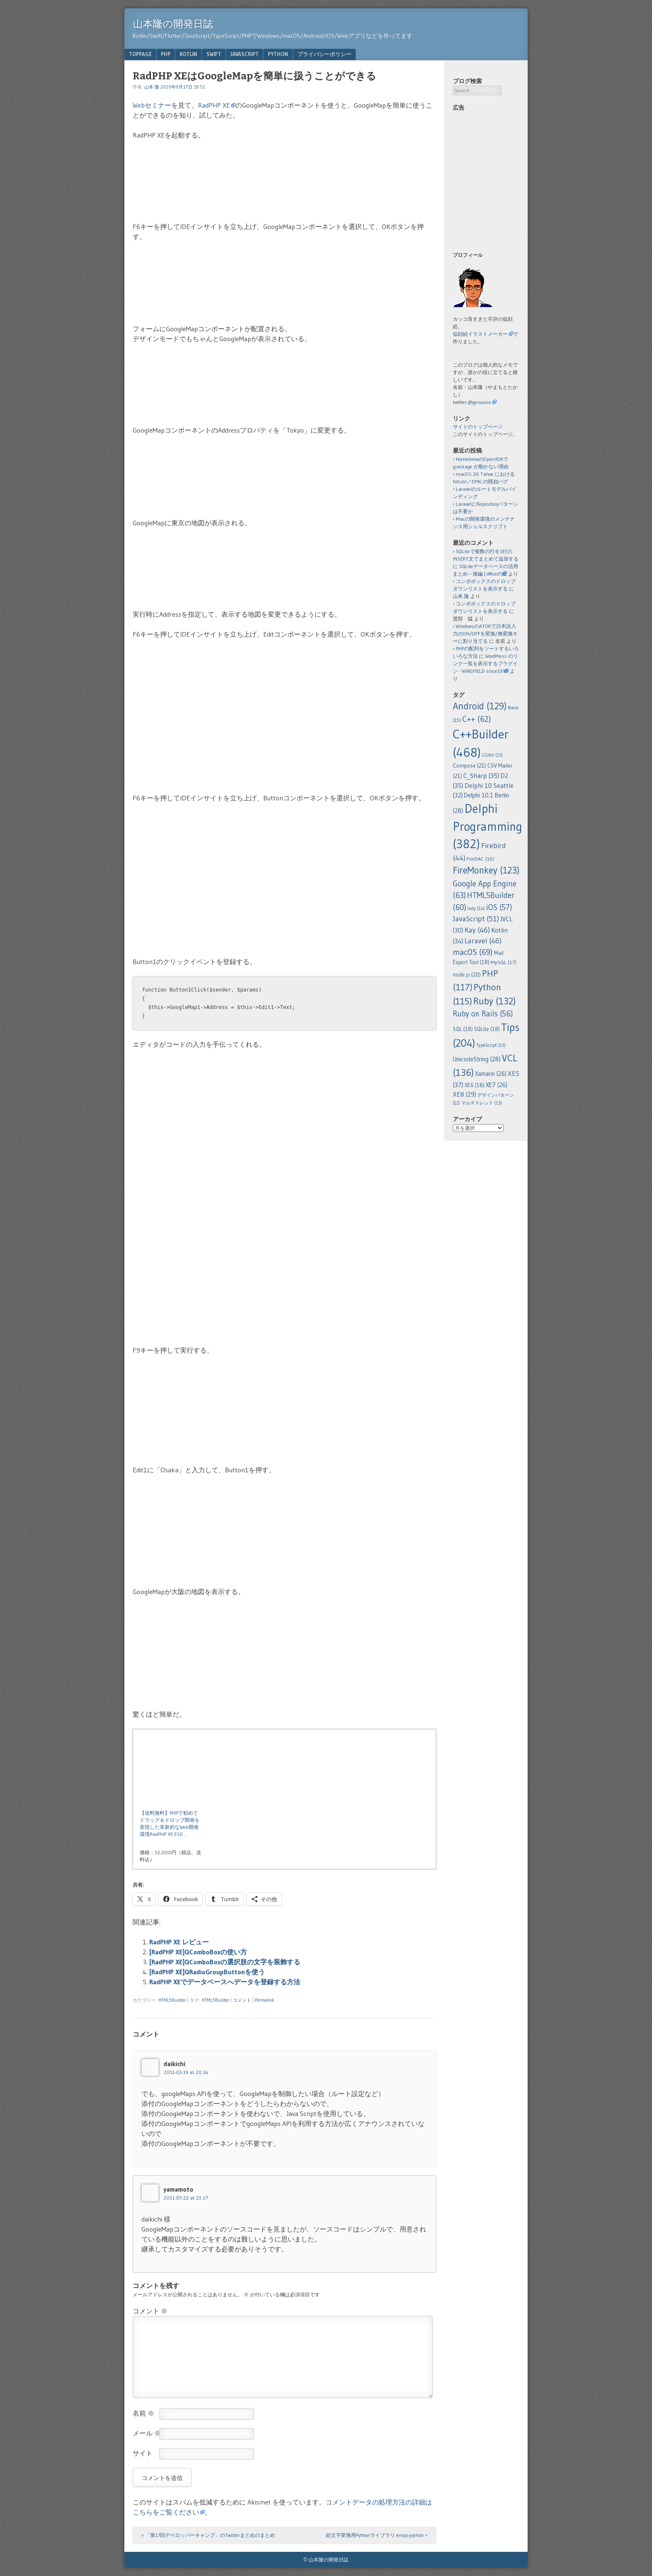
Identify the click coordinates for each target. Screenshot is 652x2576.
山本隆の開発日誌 (173, 24)
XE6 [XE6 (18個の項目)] (474, 1085)
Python (278, 54)
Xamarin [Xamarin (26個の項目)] (490, 1074)
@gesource (479, 402)
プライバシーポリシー (324, 54)
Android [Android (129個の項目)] (479, 706)
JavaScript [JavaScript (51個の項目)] (476, 918)
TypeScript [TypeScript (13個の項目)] (491, 1045)
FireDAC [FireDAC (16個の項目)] (480, 859)
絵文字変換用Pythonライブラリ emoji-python (376, 2535)
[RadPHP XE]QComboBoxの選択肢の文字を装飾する (224, 1962)
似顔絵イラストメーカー (480, 334)
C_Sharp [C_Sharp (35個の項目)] (481, 775)
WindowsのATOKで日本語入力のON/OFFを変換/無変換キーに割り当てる (485, 633)
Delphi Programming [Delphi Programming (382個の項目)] (487, 826)
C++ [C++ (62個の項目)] (476, 719)
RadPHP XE (214, 105)
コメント (242, 2000)
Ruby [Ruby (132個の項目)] (494, 1001)
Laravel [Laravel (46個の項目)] (482, 940)
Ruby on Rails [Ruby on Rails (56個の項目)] (483, 1014)
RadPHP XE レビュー (179, 1942)
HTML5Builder (172, 2000)
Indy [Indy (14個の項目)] (476, 908)
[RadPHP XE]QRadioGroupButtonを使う (207, 1972)
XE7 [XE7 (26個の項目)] (496, 1085)
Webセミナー (152, 105)
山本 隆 (151, 87)
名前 (143, 2413)
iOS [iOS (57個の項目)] (499, 907)
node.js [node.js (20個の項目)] (467, 974)
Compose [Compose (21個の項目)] (469, 765)
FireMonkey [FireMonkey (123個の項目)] (486, 870)
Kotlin (188, 54)
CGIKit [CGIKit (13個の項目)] (492, 755)
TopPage (140, 54)
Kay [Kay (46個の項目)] (477, 930)
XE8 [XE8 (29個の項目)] (464, 1094)
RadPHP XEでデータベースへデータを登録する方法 (224, 1982)
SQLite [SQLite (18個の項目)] (487, 1029)
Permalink (264, 2000)
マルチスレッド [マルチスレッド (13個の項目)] (481, 1103)
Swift (213, 54)
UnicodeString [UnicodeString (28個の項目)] (477, 1059)
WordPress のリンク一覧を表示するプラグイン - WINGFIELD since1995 (485, 663)
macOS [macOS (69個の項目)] (473, 952)
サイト (143, 2453)
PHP (165, 54)
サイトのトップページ (478, 426)
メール (147, 2433)
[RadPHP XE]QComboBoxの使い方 (198, 1952)
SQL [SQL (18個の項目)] (463, 1029)
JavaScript (244, 54)
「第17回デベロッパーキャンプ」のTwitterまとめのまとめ (208, 2535)
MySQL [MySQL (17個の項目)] (503, 962)
